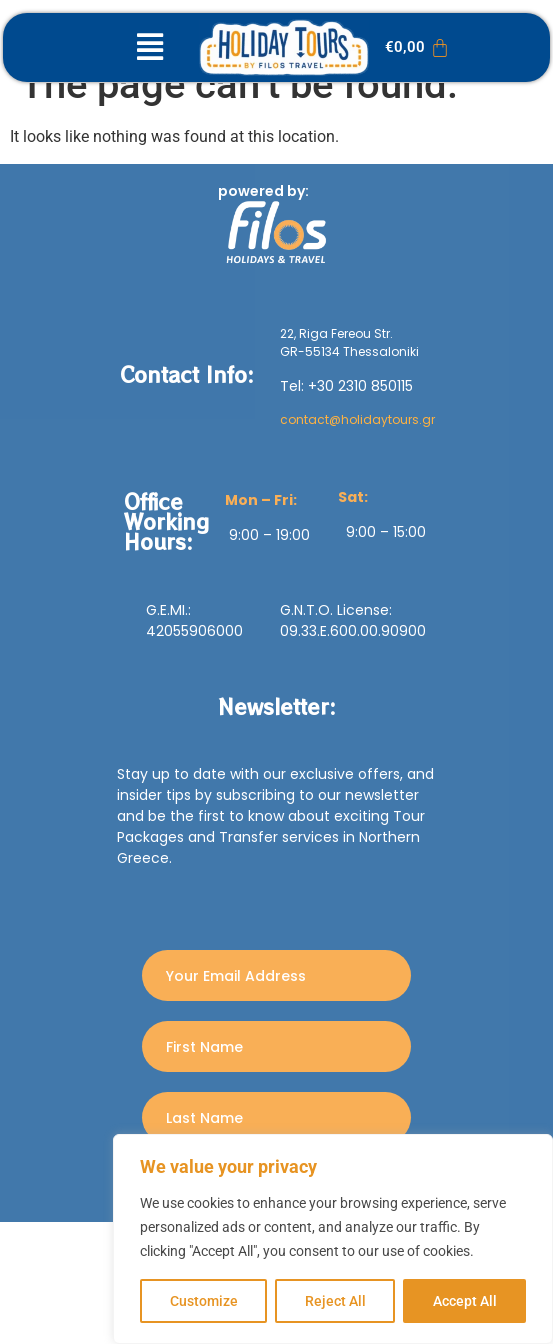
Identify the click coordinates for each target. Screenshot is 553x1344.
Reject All (335, 1301)
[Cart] (417, 48)
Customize (204, 1301)
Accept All (465, 1301)
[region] (333, 1239)
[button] (150, 48)
